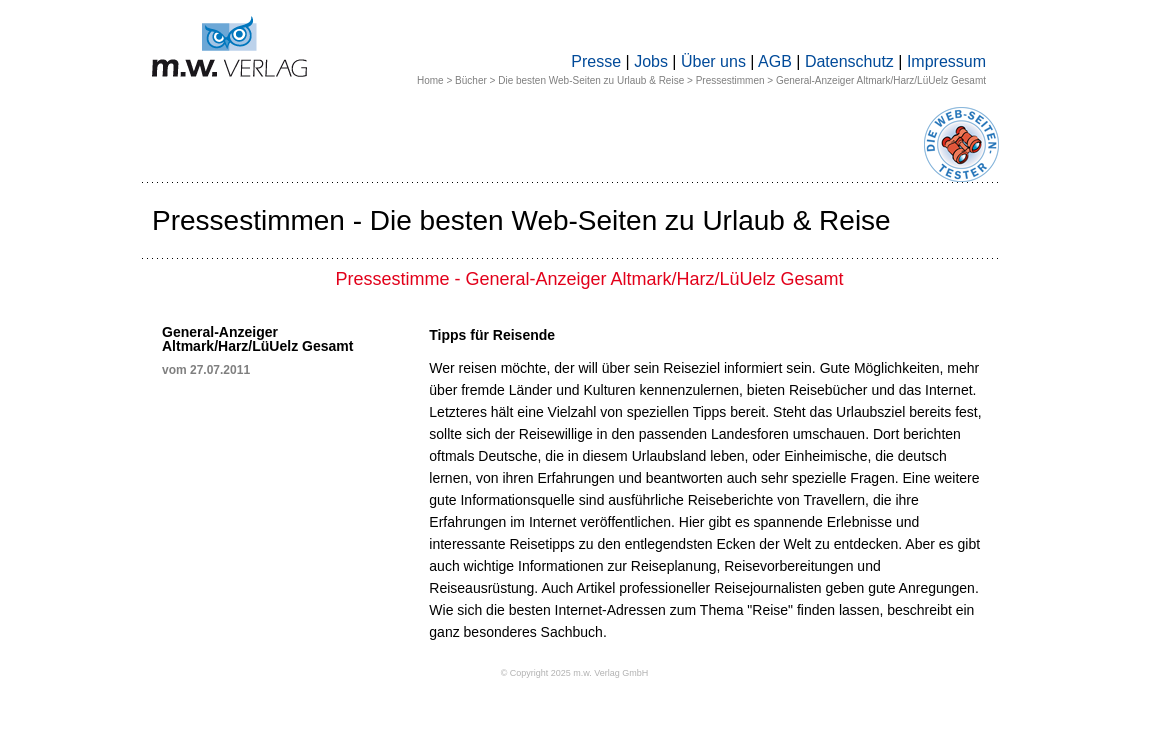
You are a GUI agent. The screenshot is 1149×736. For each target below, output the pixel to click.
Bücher (471, 80)
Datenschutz (849, 61)
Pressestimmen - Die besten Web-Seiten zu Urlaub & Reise (521, 220)
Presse (596, 61)
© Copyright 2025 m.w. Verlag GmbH (575, 673)
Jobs (651, 61)
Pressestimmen (730, 80)
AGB (775, 61)
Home (430, 80)
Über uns (713, 61)
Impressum (946, 61)
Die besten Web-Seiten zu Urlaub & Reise (591, 80)
